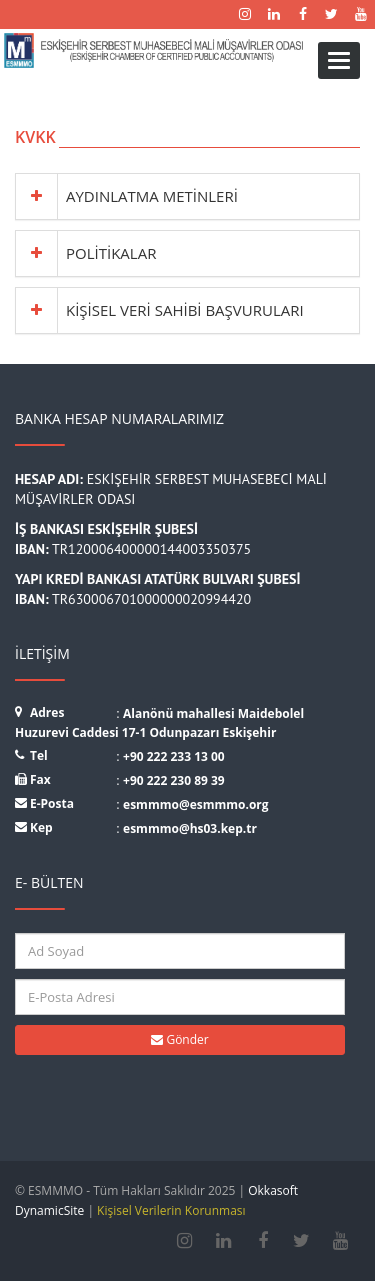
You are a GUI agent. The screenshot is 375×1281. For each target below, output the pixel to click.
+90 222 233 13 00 (174, 756)
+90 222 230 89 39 (174, 780)
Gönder (179, 1039)
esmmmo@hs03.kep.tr (190, 828)
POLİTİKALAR (111, 253)
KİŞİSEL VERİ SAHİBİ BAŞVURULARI (185, 310)
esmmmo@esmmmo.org (196, 804)
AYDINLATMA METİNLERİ (152, 196)
